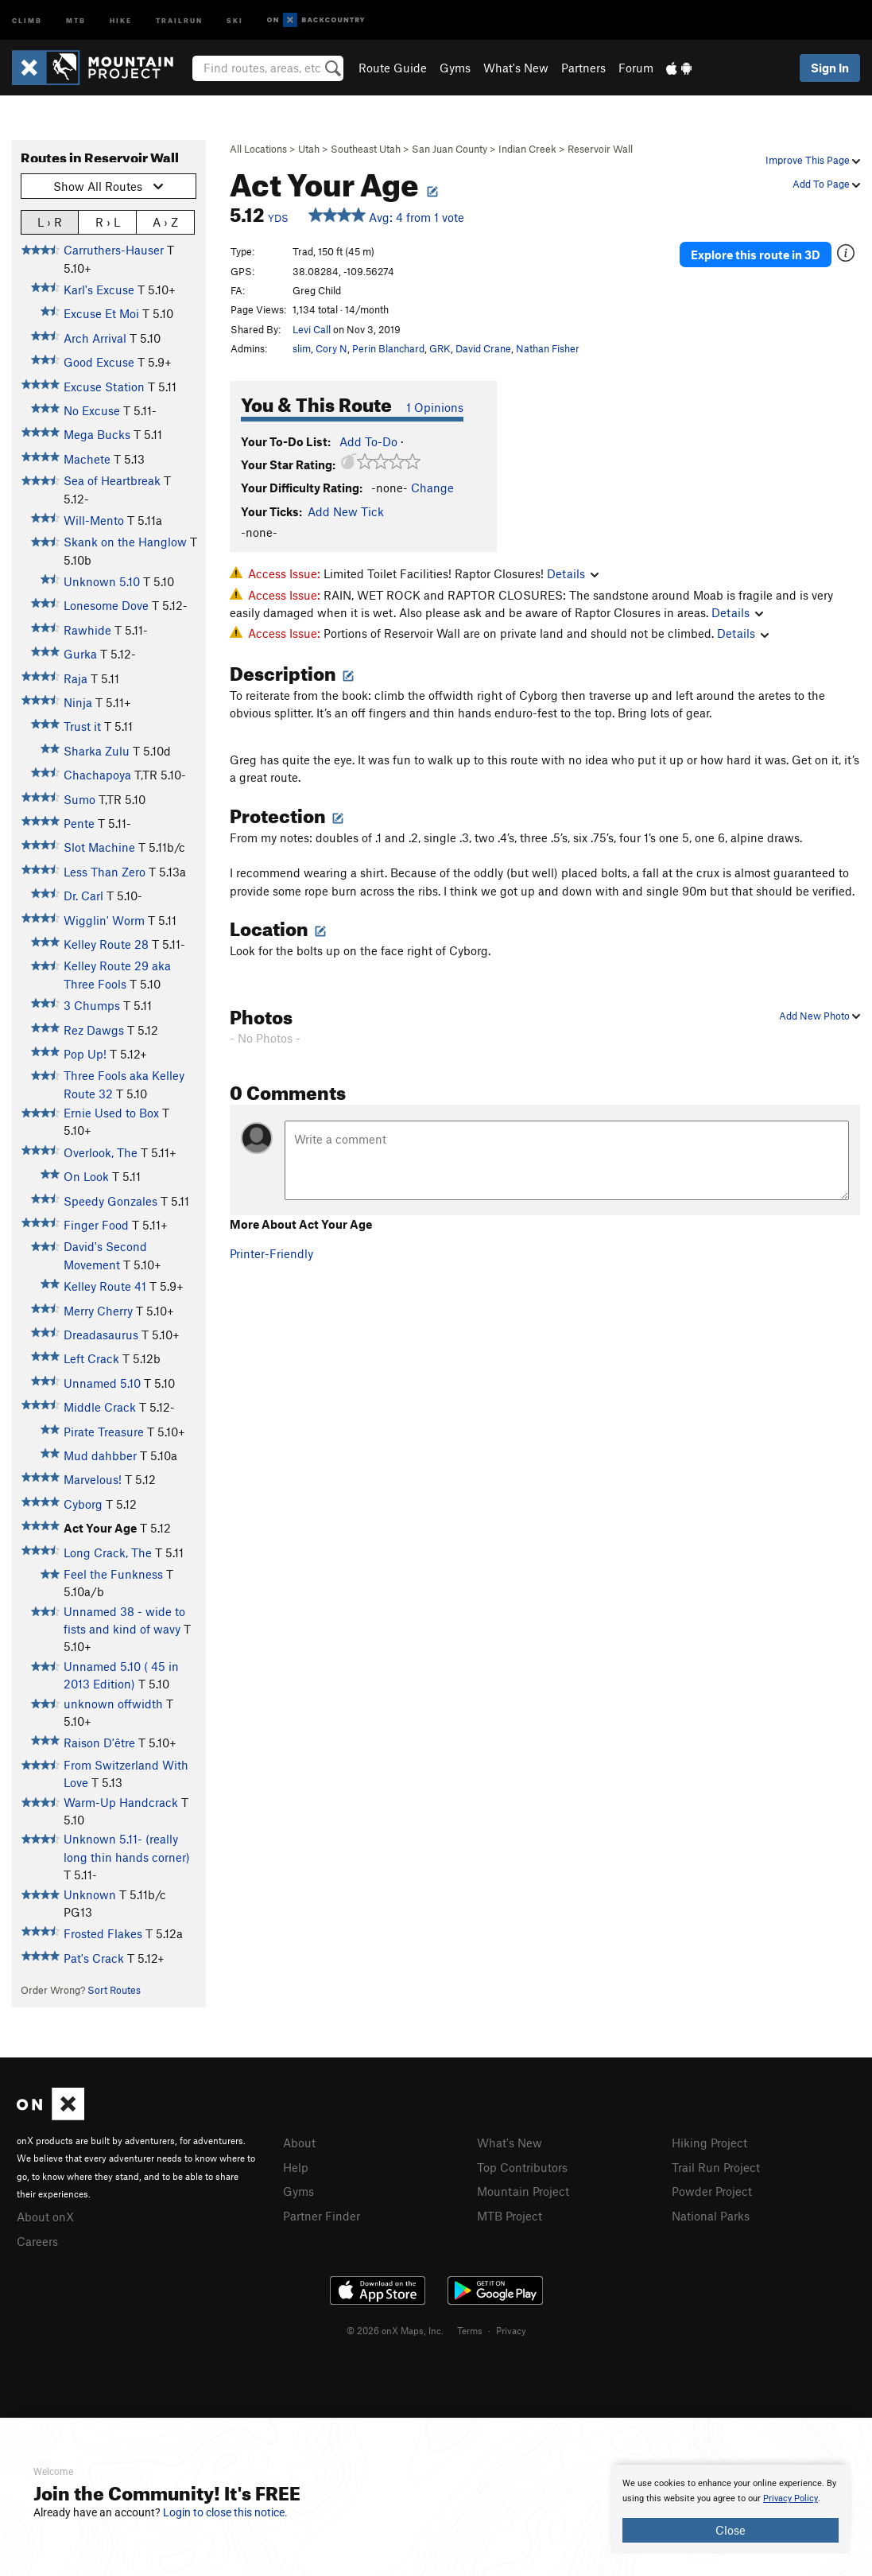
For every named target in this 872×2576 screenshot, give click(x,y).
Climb (27, 19)
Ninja (78, 702)
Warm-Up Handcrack (121, 1802)
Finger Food (96, 1225)
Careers (37, 2239)
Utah (309, 148)
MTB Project (509, 2213)
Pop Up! (85, 1054)
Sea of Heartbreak (112, 480)
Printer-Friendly (271, 1253)
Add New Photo (819, 1015)
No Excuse (92, 410)
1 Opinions (434, 407)
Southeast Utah (366, 148)
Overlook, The (101, 1152)
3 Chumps (92, 1005)
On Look (86, 1176)
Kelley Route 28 (106, 944)
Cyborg (83, 1504)
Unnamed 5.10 (102, 1383)
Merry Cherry (98, 1311)
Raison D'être (99, 1742)
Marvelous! (93, 1479)
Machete (87, 459)
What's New (515, 67)
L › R (49, 221)
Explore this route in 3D (755, 253)
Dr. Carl (83, 895)
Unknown (90, 1894)
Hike (121, 19)
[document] (730, 2509)
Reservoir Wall (600, 148)
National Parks (711, 2213)
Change (432, 487)
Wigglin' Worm (104, 920)
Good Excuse (99, 362)
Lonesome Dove (106, 605)
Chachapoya (97, 774)
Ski (235, 19)
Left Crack (91, 1358)
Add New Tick (346, 511)
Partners (583, 67)
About (299, 2142)
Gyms (455, 67)
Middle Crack (100, 1407)
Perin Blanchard (388, 348)
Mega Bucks (97, 434)
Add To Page (826, 183)
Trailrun (179, 19)
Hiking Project (709, 2142)
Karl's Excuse (99, 289)
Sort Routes (114, 1989)
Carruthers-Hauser (114, 250)
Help (295, 2166)
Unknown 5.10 (102, 581)
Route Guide (392, 67)
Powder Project (712, 2189)
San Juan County (449, 148)
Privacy (511, 2327)
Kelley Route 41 (105, 1286)
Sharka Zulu (97, 751)
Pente (79, 823)
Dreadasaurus (101, 1334)
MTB (76, 19)
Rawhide (87, 630)
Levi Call (312, 329)
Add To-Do (368, 441)
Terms (470, 2327)
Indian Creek (527, 148)
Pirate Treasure (104, 1431)
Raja (75, 678)
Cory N (331, 348)
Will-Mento (94, 520)
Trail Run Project (716, 2166)
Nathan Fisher (547, 348)
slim (302, 348)
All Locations (258, 148)
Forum (635, 67)
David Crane (483, 348)
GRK (440, 348)
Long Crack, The (108, 1552)
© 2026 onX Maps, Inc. (395, 2327)
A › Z (165, 221)
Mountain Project (523, 2189)
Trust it (82, 726)
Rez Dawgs (94, 1030)
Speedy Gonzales (110, 1201)
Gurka (80, 654)
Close (730, 2530)
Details (573, 573)
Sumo (79, 799)
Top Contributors (522, 2166)
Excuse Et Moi (101, 313)
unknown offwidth (113, 1703)
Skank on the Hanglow (125, 541)
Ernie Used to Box (111, 1112)
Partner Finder (321, 2213)
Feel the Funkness (113, 1574)
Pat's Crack (94, 1958)
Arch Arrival (95, 338)
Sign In (830, 67)
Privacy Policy (790, 2498)
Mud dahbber (100, 1455)
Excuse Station (104, 386)
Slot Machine (99, 847)
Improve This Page (812, 159)
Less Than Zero (104, 871)
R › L (107, 221)
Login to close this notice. (225, 2512)
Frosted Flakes (103, 1933)
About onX (45, 2216)
